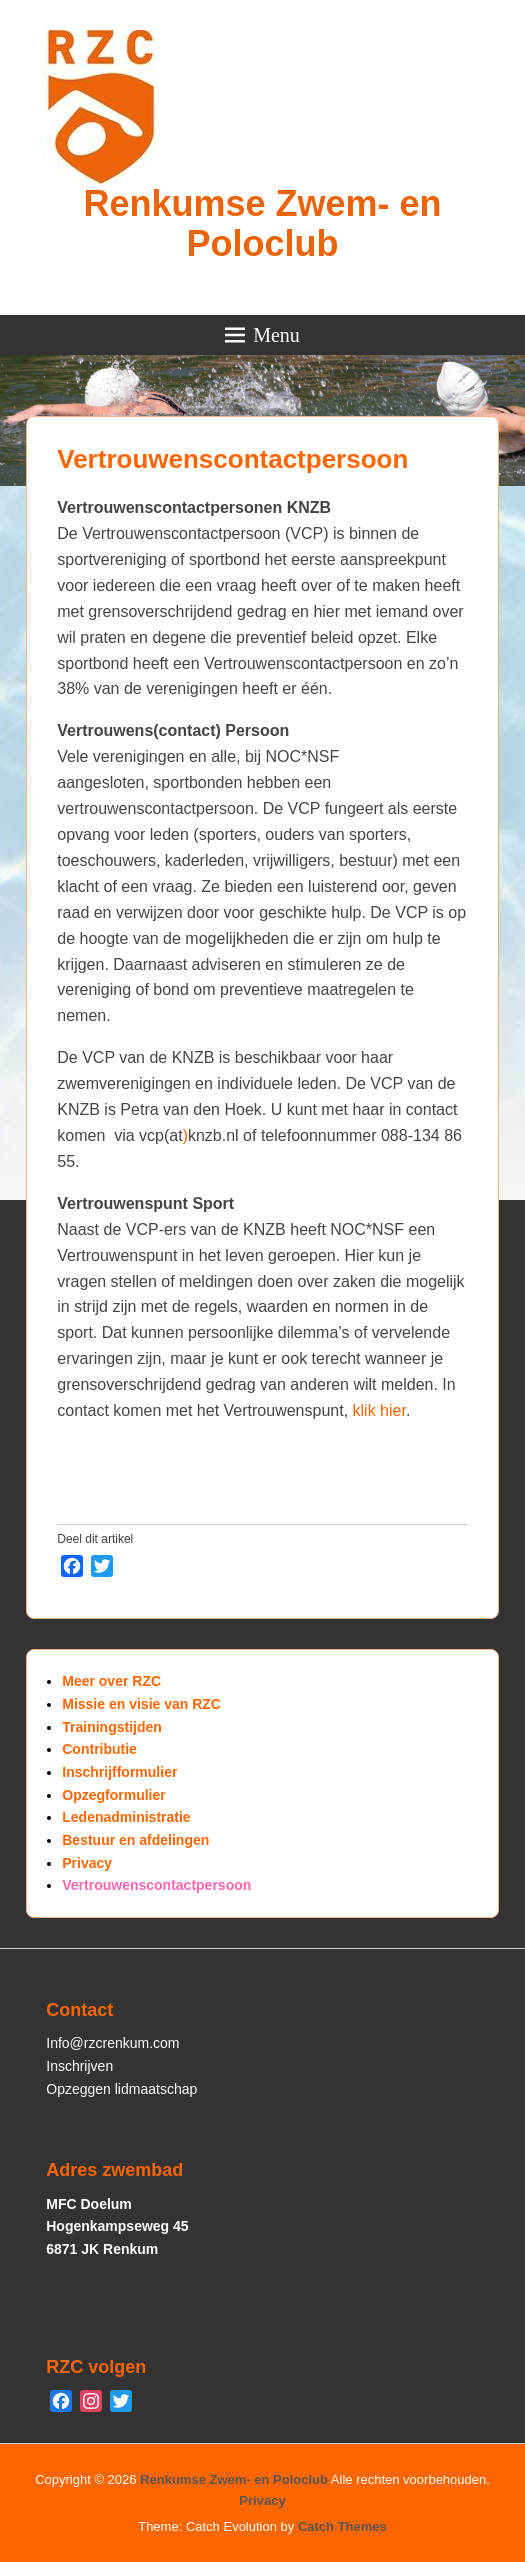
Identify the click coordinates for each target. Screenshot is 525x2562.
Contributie (99, 1749)
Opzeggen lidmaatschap (121, 2089)
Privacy (87, 1863)
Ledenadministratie (126, 1817)
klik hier (379, 1410)
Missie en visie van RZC (141, 1704)
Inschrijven (79, 2066)
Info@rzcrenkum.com (112, 2043)
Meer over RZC (111, 1681)
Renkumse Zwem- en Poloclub (262, 223)
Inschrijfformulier (119, 1772)
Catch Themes (342, 2526)
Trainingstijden (112, 1727)
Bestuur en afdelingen (135, 1840)
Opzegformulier (113, 1795)
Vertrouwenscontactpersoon (232, 459)
